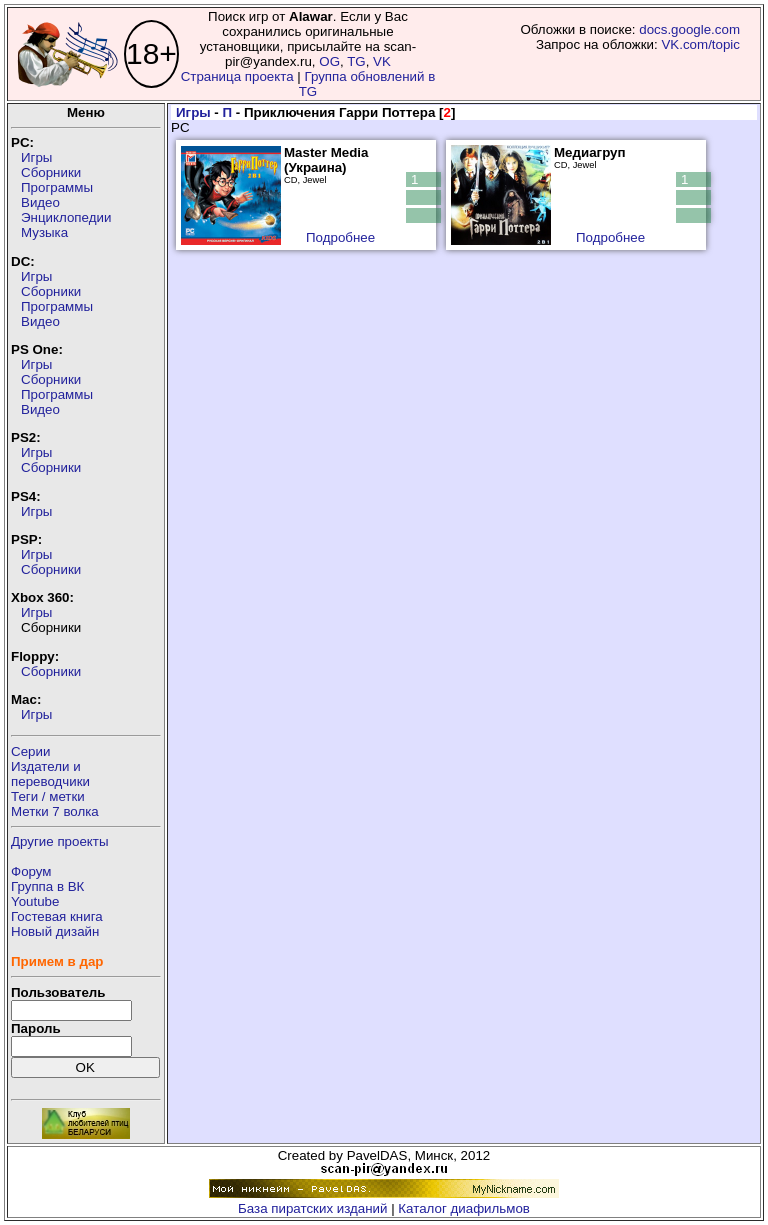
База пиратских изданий (312, 1208)
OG (329, 61)
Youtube (35, 901)
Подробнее (340, 237)
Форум (31, 871)
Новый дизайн (55, 931)
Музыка (44, 232)
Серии (30, 751)
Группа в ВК (47, 886)
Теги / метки (48, 796)
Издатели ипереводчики (50, 774)
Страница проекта (237, 76)
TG (356, 61)
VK (382, 61)
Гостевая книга (57, 916)
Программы (57, 187)
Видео (40, 202)
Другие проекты (60, 841)
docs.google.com (689, 29)
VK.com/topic (700, 44)
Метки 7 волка (55, 811)
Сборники (51, 172)
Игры (36, 157)
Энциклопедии (66, 217)
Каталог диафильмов (464, 1208)
